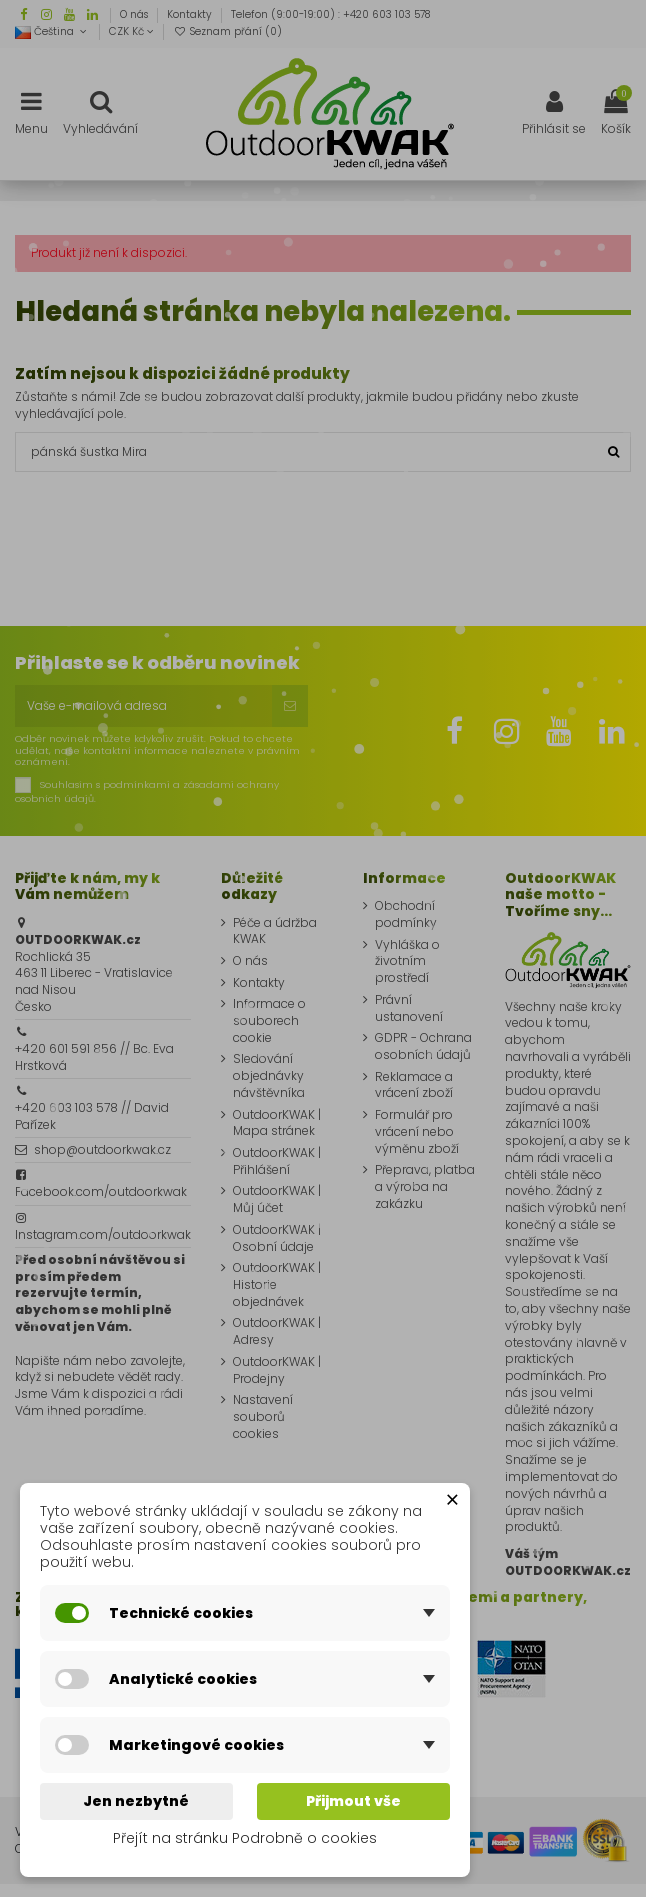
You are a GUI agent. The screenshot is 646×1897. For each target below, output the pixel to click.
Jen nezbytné (136, 1801)
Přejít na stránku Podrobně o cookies (245, 1838)
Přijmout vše (353, 1801)
